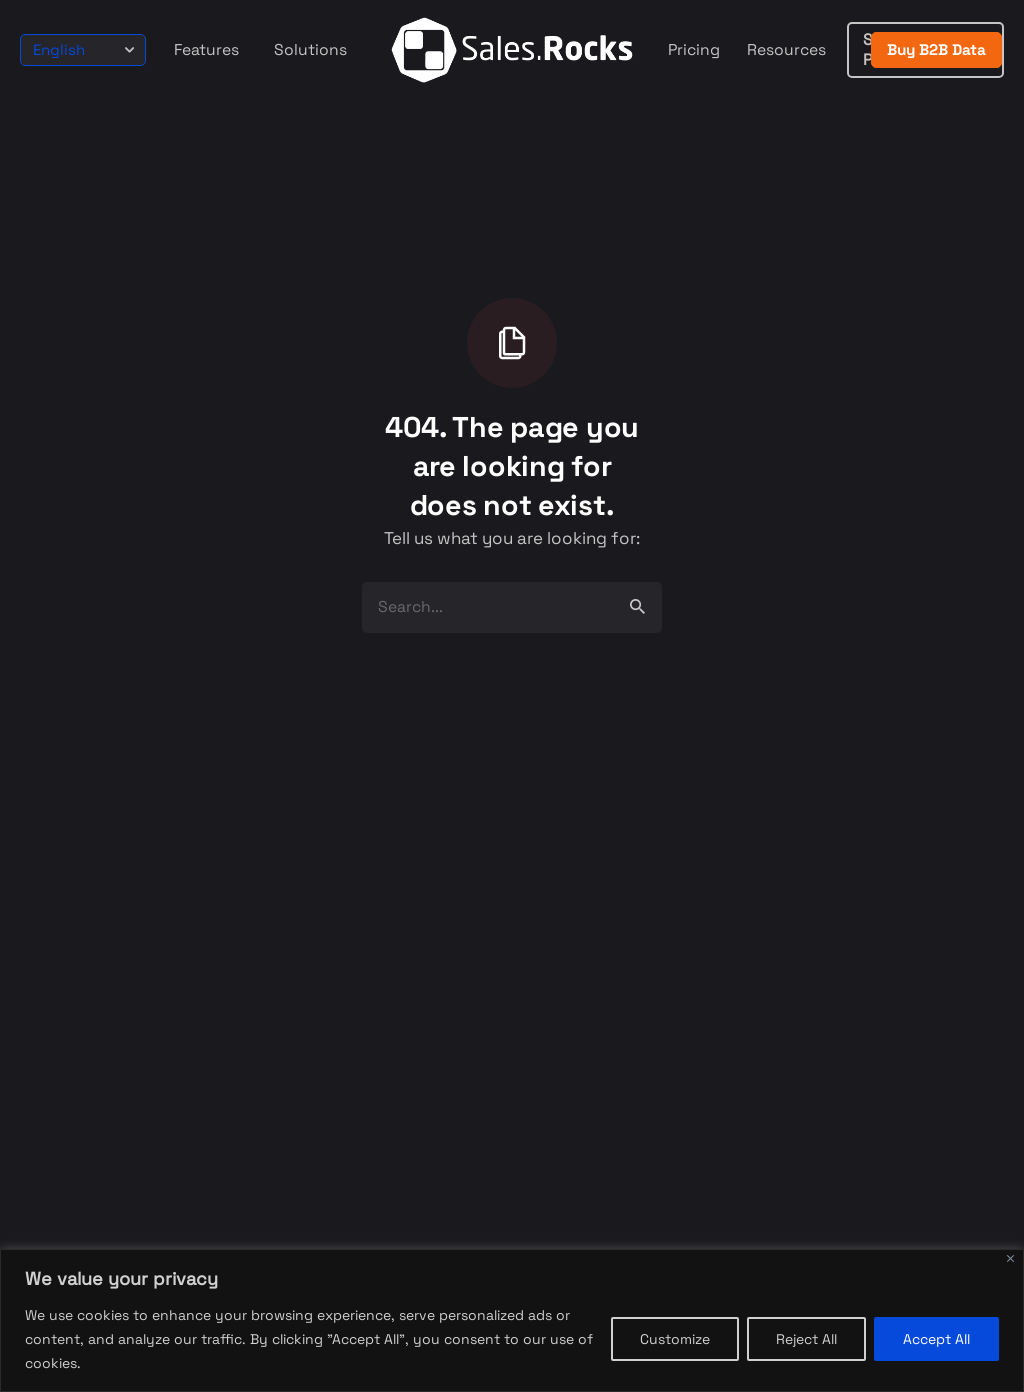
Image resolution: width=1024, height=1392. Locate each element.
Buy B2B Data (936, 49)
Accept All (936, 1339)
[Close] (1010, 1258)
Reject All (806, 1339)
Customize (675, 1339)
